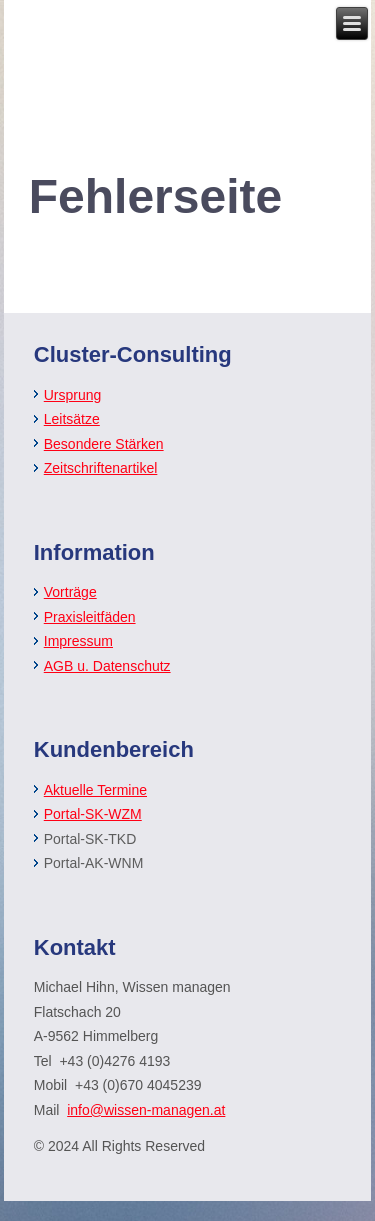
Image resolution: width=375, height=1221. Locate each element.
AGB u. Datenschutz (107, 666)
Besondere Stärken (104, 444)
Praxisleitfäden (90, 617)
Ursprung (73, 395)
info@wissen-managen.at (146, 1110)
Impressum (78, 641)
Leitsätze (72, 419)
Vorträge (70, 592)
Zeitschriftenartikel (101, 468)
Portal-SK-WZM (93, 814)
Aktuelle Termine (95, 790)
